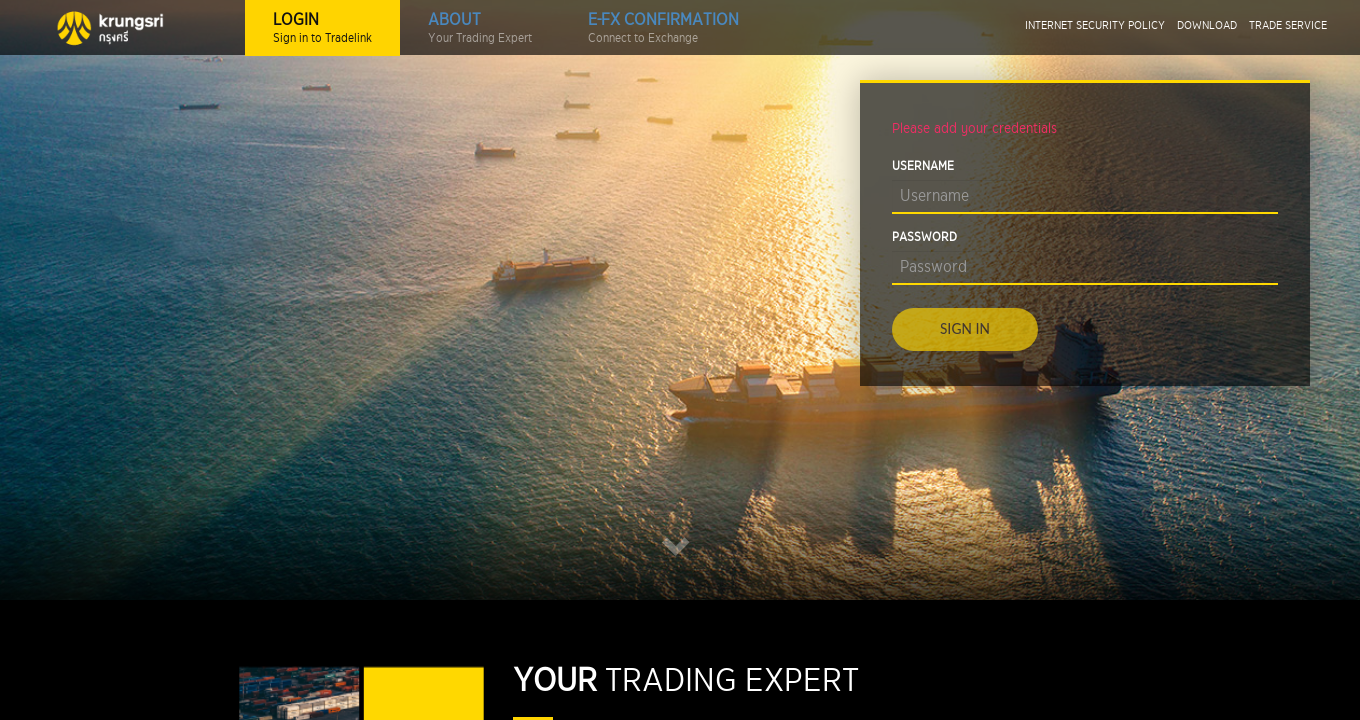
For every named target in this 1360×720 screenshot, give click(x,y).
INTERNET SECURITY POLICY (1095, 25)
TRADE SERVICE (1288, 25)
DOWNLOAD (1207, 25)
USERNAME (923, 166)
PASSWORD (924, 237)
